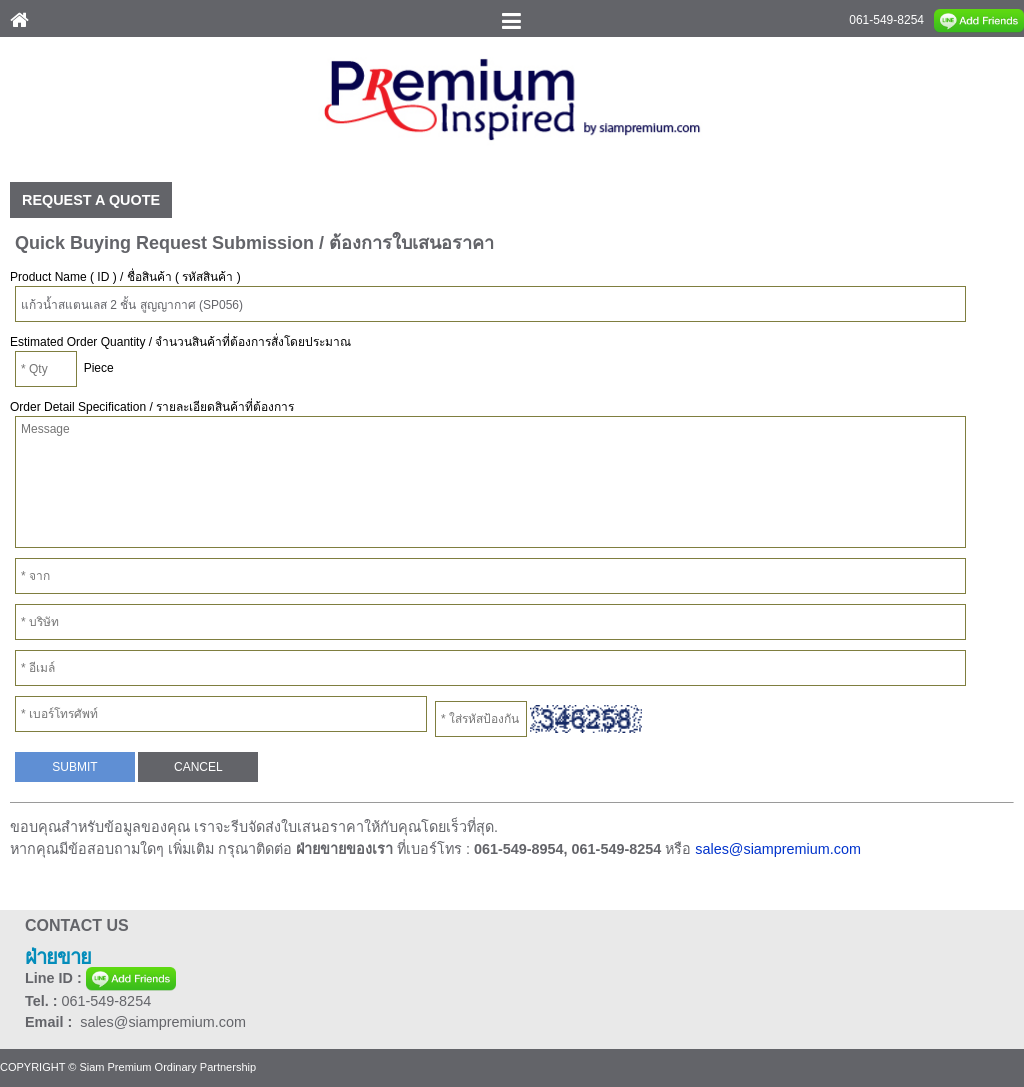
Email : (52, 1022)
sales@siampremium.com (778, 849)
